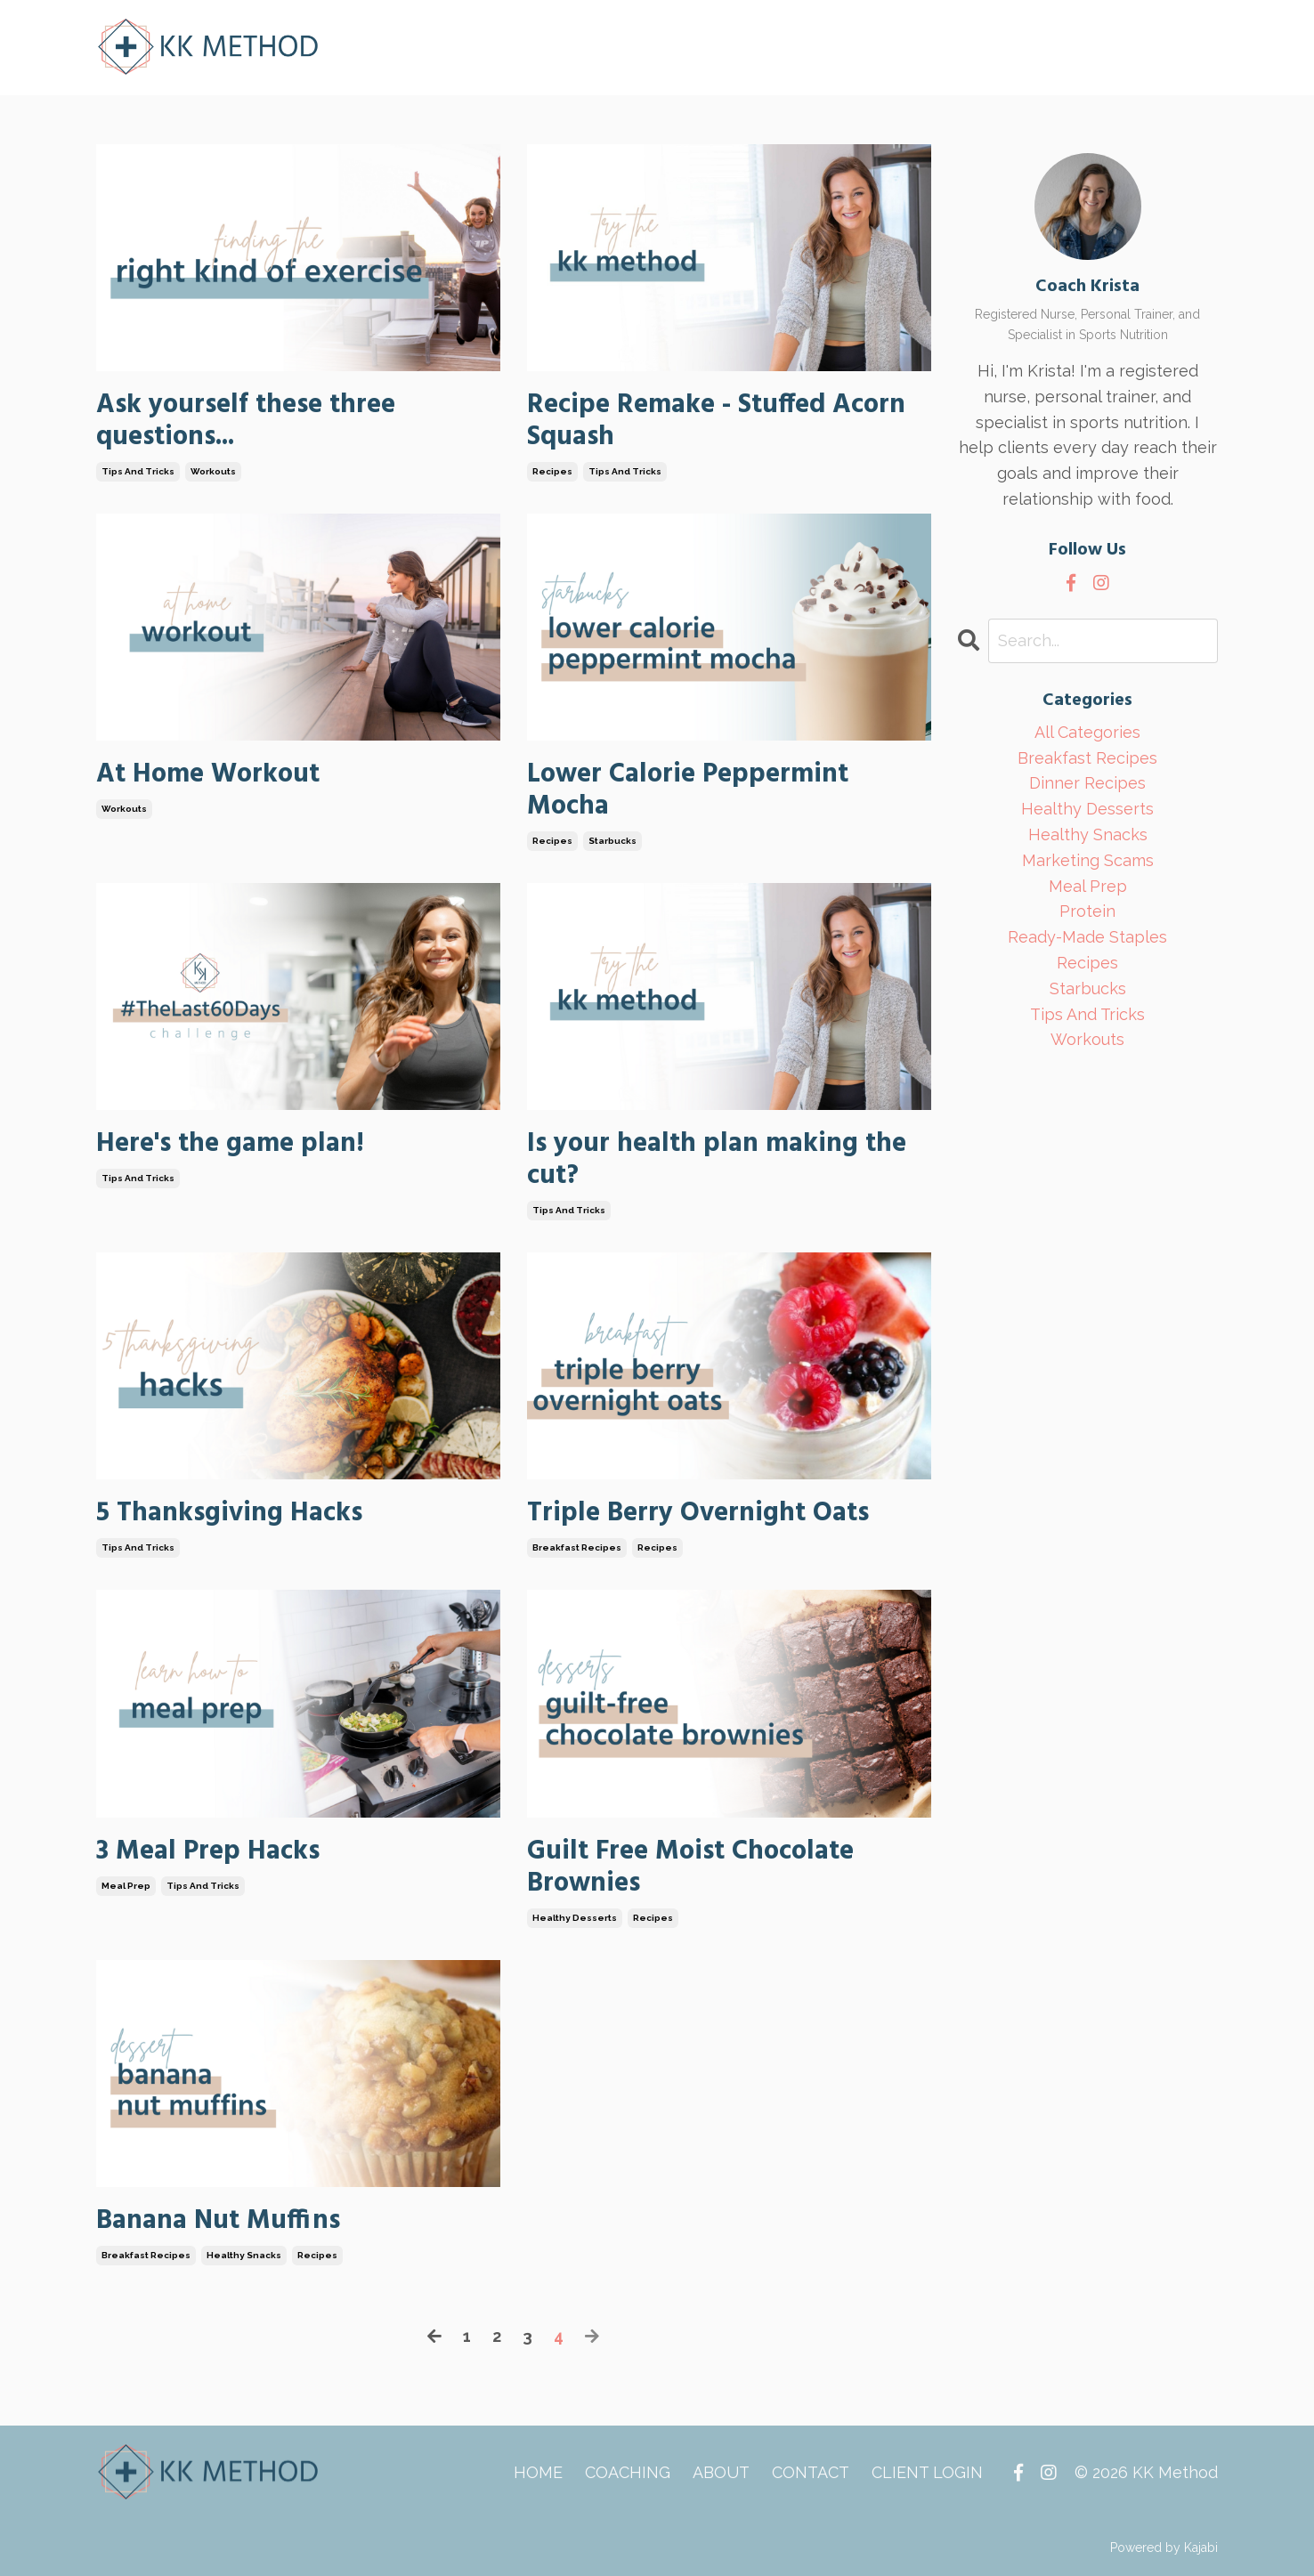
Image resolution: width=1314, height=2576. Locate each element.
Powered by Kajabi (1164, 2547)
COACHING (627, 2472)
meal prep (125, 1886)
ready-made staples (1087, 937)
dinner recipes (1087, 783)
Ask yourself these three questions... (245, 421)
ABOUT (721, 2472)
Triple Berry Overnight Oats (698, 1513)
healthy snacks (244, 2255)
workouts (213, 471)
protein (1087, 911)
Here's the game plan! (230, 1144)
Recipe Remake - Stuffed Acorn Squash (716, 421)
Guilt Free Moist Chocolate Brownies (690, 1867)
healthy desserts (574, 1918)
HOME (538, 2472)
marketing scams (1088, 860)
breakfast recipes (576, 1547)
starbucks (612, 841)
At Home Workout (208, 774)
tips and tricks (137, 471)
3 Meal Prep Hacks (208, 1851)
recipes (552, 471)
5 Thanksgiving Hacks (229, 1513)
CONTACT (810, 2472)
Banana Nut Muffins (218, 2221)
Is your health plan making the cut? (716, 1160)
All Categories (1087, 732)
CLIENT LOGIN (927, 2472)
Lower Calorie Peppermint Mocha (687, 790)
